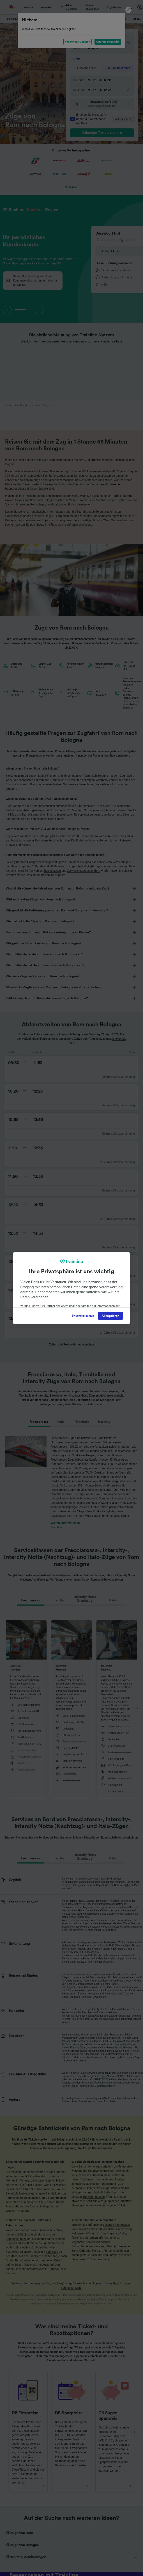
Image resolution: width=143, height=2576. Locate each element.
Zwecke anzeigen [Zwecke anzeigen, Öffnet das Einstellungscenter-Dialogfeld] (83, 1315)
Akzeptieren (110, 1315)
